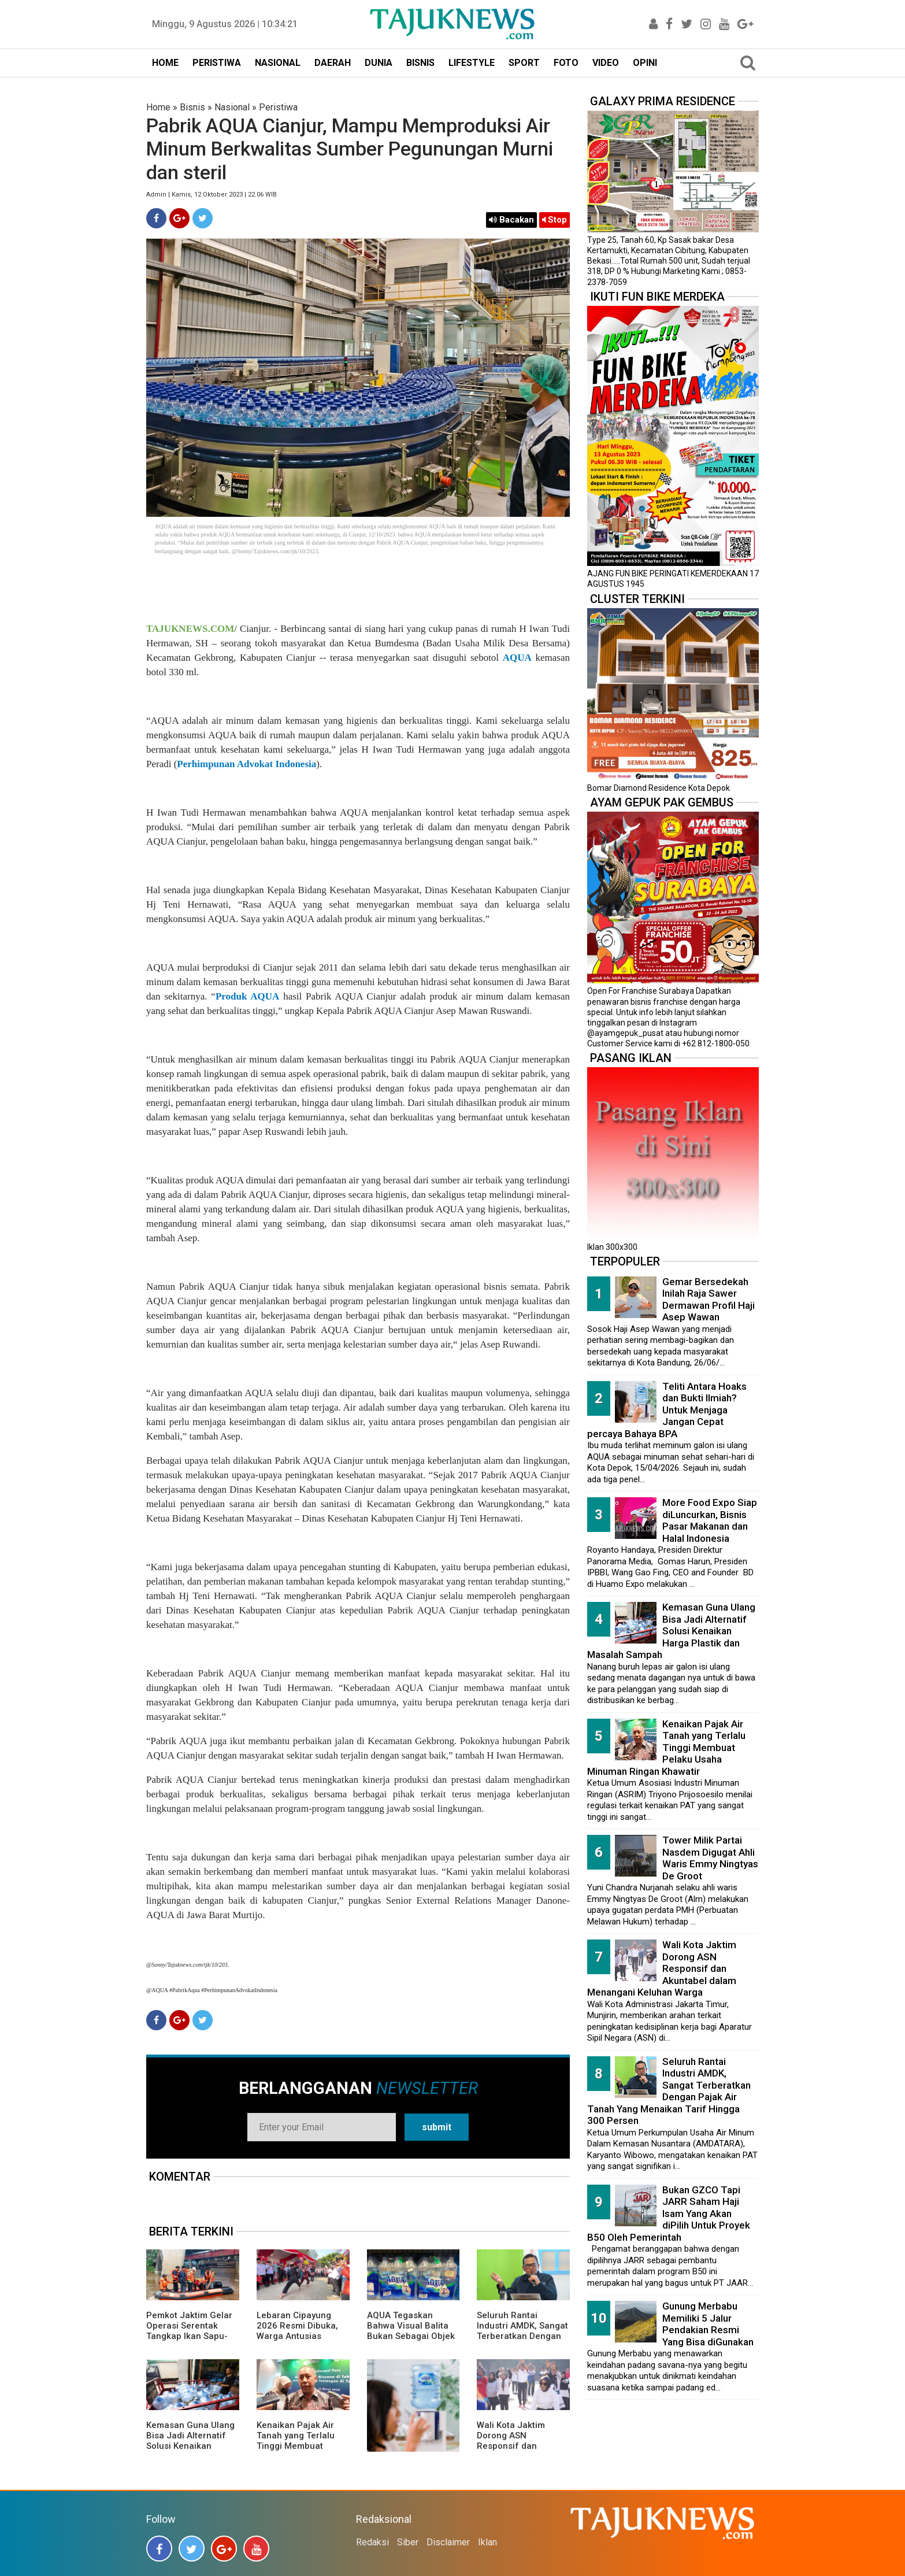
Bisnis (192, 107)
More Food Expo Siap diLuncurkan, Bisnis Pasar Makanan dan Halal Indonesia (709, 1520)
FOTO (566, 62)
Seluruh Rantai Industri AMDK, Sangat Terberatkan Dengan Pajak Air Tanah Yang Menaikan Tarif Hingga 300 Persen (522, 2341)
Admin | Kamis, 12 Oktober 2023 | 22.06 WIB (211, 194)
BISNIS (420, 62)
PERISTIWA (216, 62)
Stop (554, 219)
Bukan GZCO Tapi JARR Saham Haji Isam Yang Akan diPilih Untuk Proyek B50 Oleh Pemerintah (668, 2213)
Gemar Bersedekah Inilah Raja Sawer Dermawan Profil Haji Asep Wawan (708, 1299)
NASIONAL (278, 62)
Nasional (232, 107)
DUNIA (378, 62)
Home (158, 107)
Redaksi (372, 2542)
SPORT (524, 62)
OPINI (645, 62)
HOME (165, 62)
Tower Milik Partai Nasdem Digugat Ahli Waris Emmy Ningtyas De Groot (710, 1858)
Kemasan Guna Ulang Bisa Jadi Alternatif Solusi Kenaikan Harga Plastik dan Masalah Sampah (190, 2446)
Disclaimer (448, 2542)
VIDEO (605, 62)
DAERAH (332, 62)
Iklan (487, 2542)
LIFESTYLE (471, 62)
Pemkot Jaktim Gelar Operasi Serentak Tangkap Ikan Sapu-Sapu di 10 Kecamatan (192, 2331)
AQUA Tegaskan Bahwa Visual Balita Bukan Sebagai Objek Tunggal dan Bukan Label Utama (411, 2336)
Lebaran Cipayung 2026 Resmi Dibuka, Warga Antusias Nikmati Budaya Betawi (297, 2336)
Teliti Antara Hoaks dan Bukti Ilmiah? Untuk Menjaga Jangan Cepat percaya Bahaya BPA (667, 1409)
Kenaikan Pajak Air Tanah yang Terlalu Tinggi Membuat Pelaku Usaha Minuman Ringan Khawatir (296, 2451)
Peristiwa (278, 107)
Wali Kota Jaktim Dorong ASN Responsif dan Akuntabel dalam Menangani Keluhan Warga (518, 2451)
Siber (407, 2542)
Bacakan (511, 219)
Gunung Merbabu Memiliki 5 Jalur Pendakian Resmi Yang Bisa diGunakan (708, 2324)
